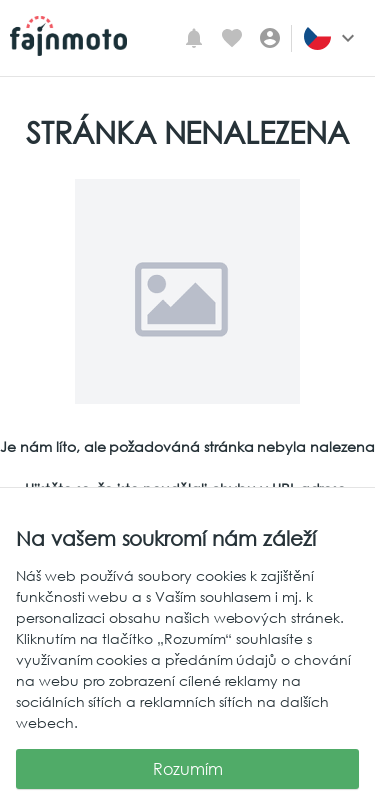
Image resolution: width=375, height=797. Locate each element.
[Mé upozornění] (194, 38)
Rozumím (187, 769)
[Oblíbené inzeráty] (232, 38)
